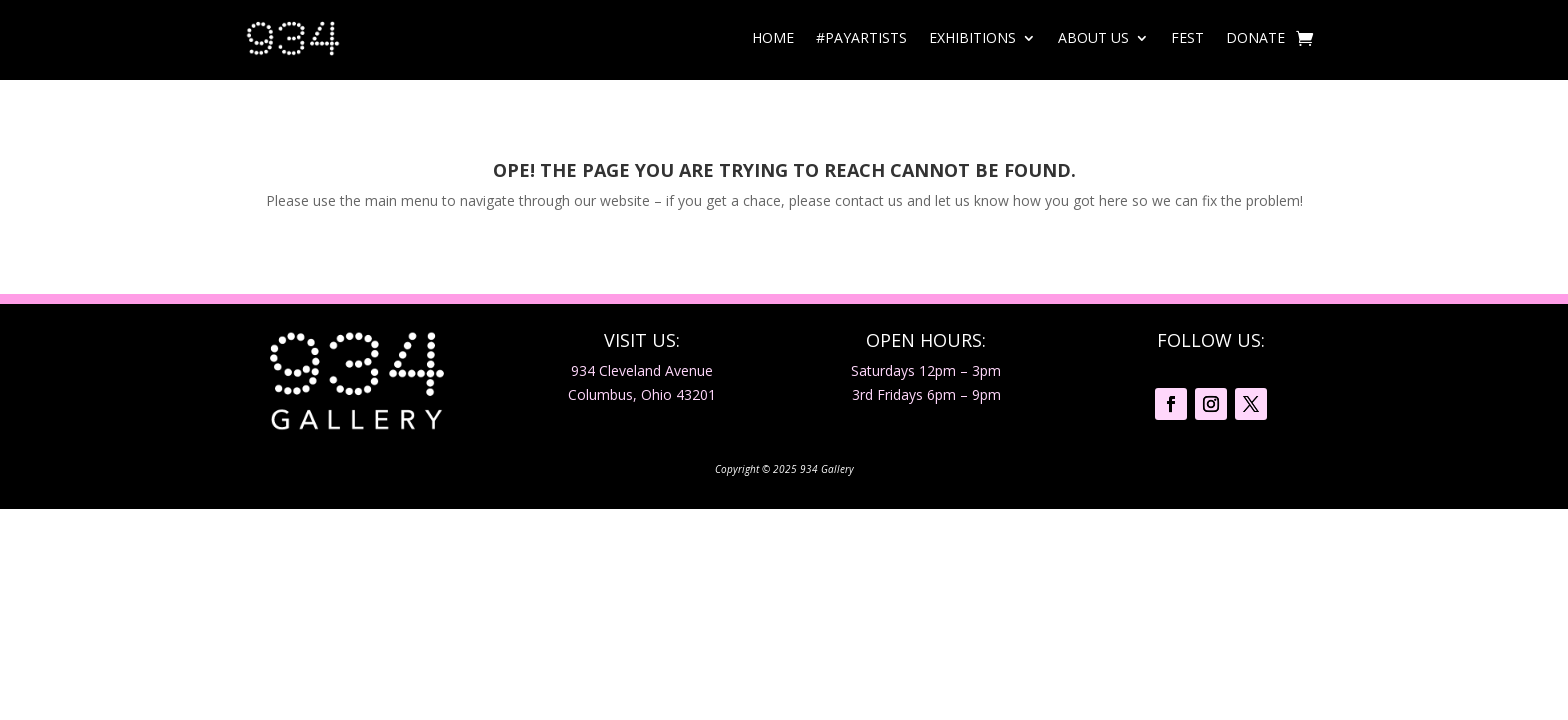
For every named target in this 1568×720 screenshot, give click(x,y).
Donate (1255, 37)
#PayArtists (861, 37)
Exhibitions (972, 37)
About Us (1093, 37)
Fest (1187, 37)
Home (773, 37)
